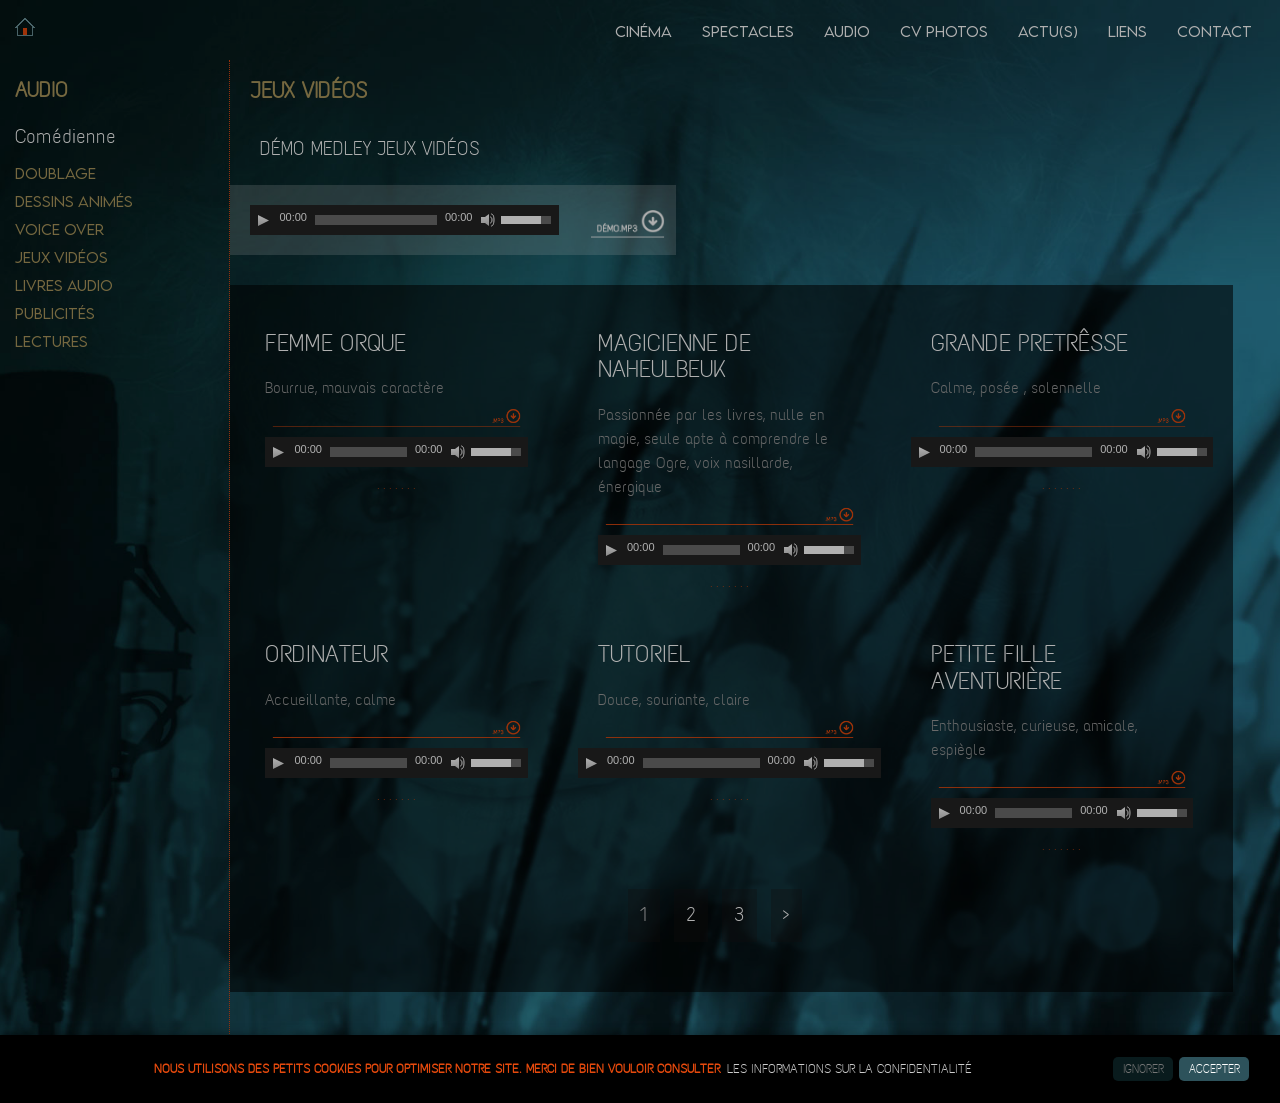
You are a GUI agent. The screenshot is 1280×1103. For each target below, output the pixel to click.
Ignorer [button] (1143, 1069)
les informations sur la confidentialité (849, 1069)
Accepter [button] (1214, 1069)
